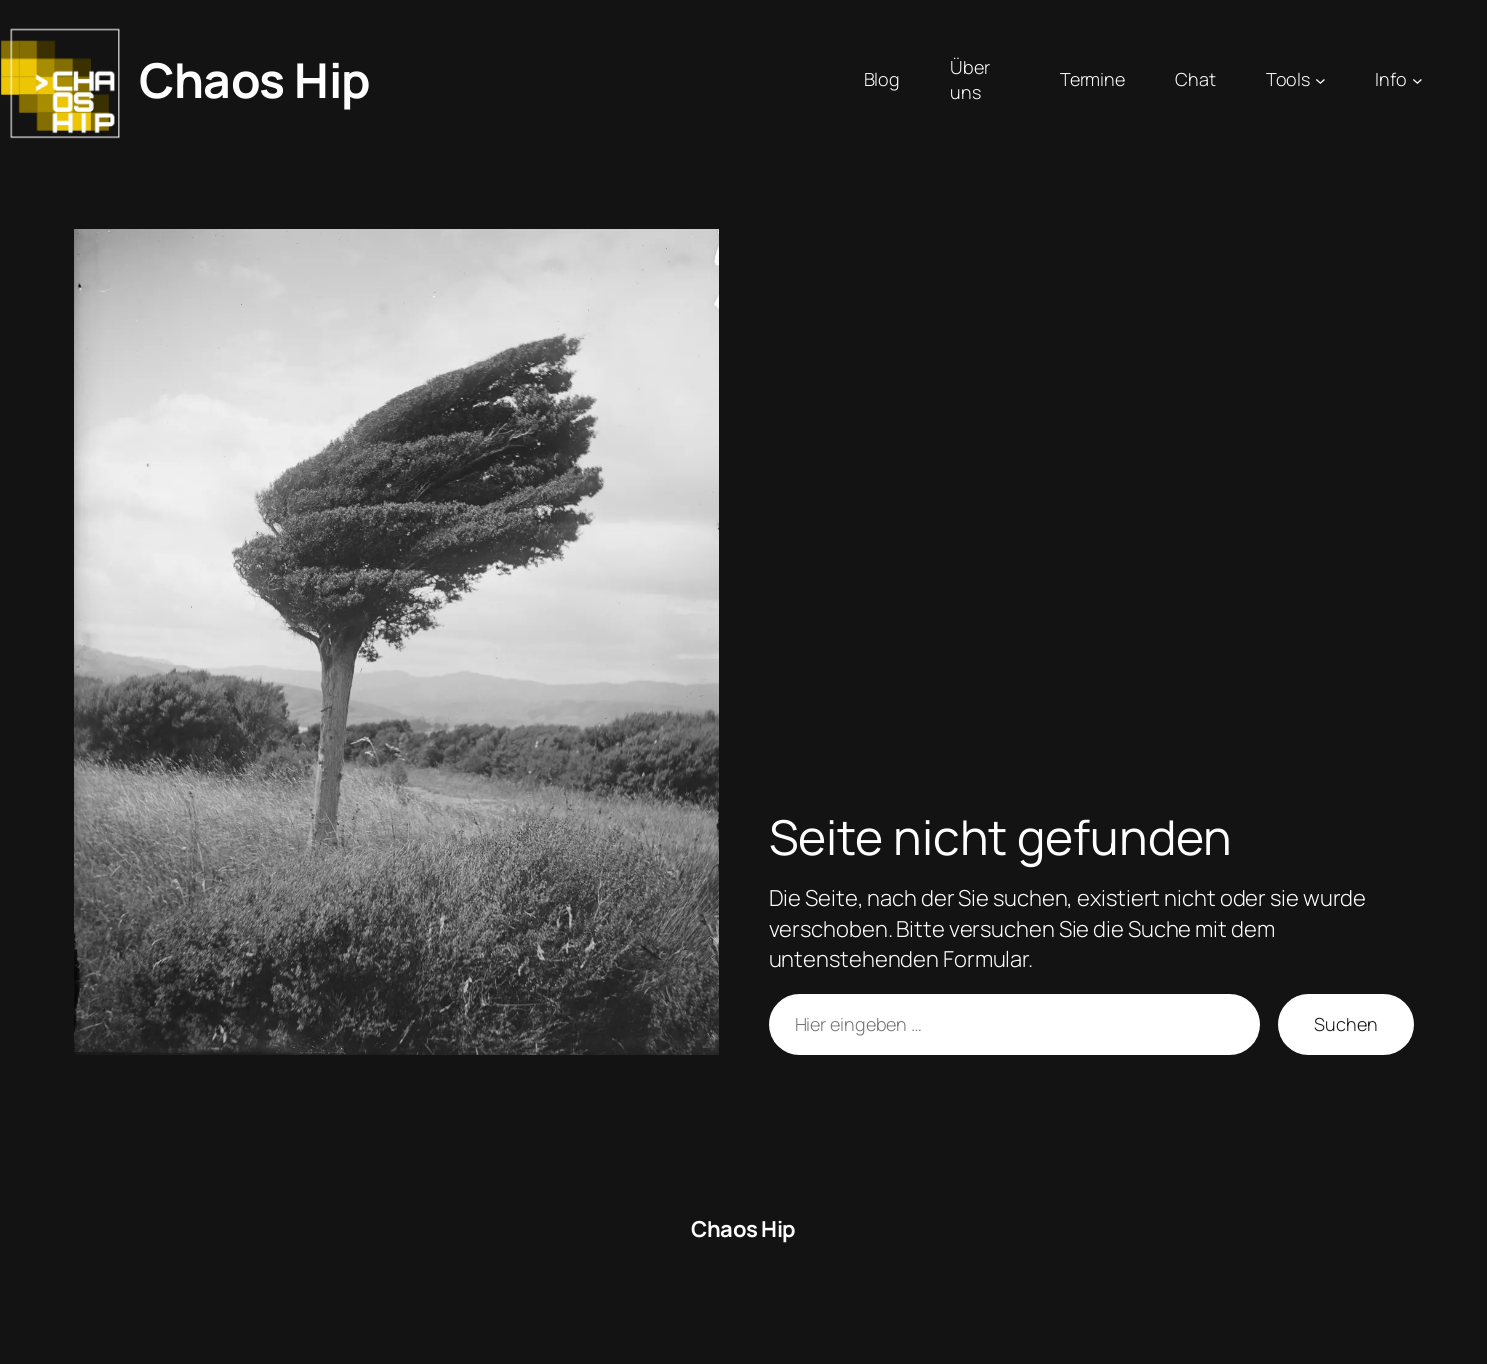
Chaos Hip (255, 79)
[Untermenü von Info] (1417, 80)
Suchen (1345, 1024)
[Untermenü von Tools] (1320, 80)
